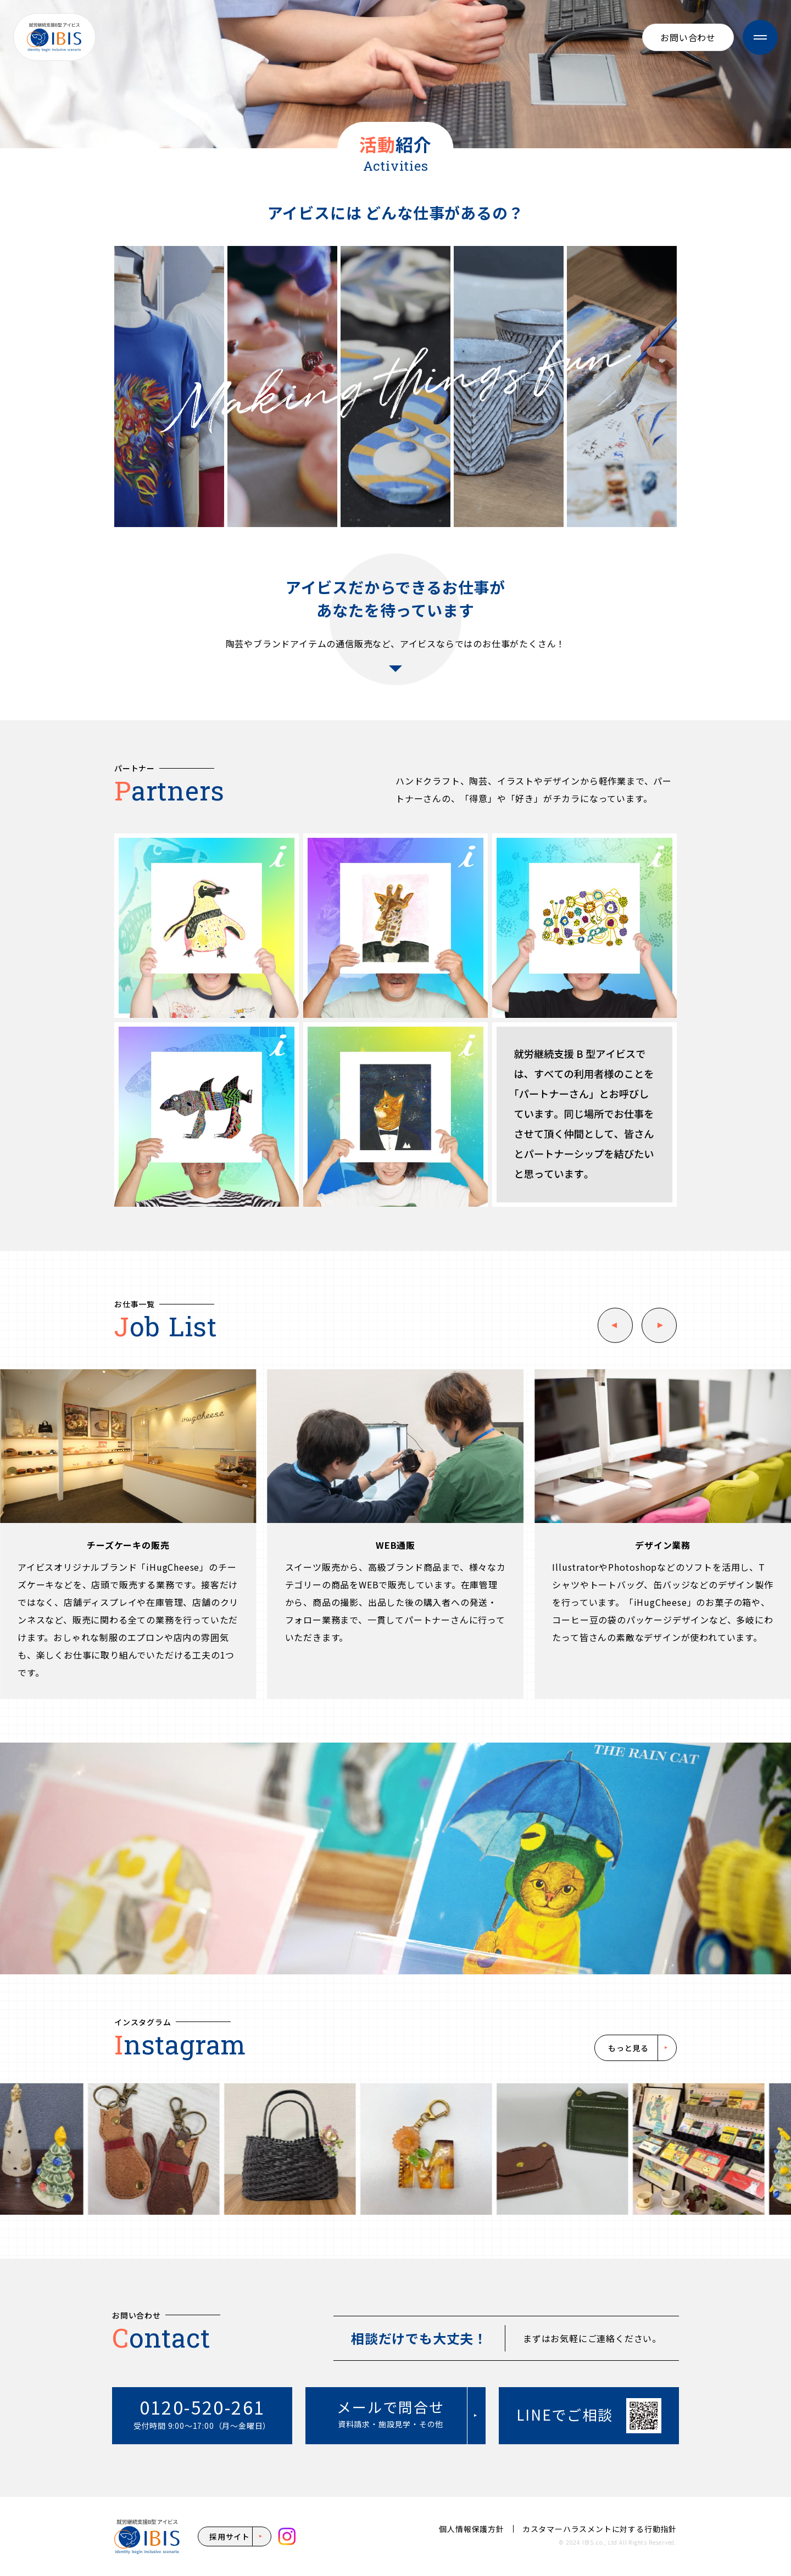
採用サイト (229, 2536)
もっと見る (628, 2047)
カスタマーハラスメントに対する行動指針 (599, 2529)
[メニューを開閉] (760, 37)
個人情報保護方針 (471, 2529)
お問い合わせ (688, 37)
